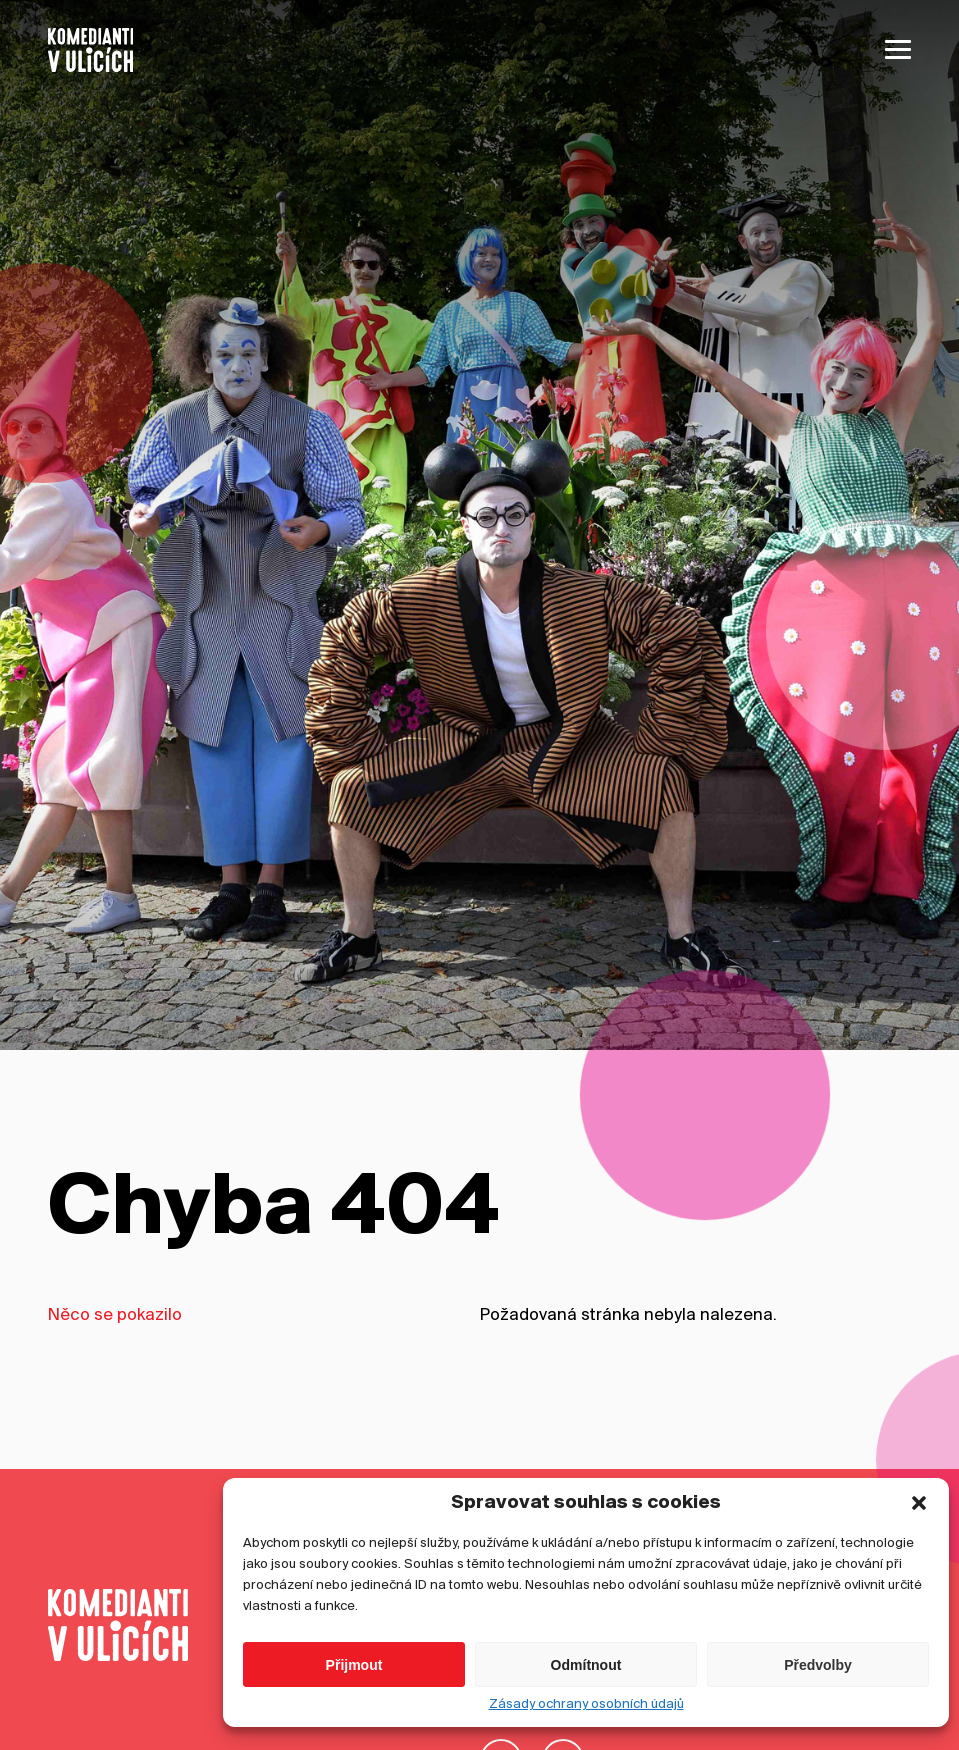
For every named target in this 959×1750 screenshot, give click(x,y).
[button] (919, 1530)
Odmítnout (586, 1691)
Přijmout (354, 1691)
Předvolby (818, 1691)
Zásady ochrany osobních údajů (586, 1731)
